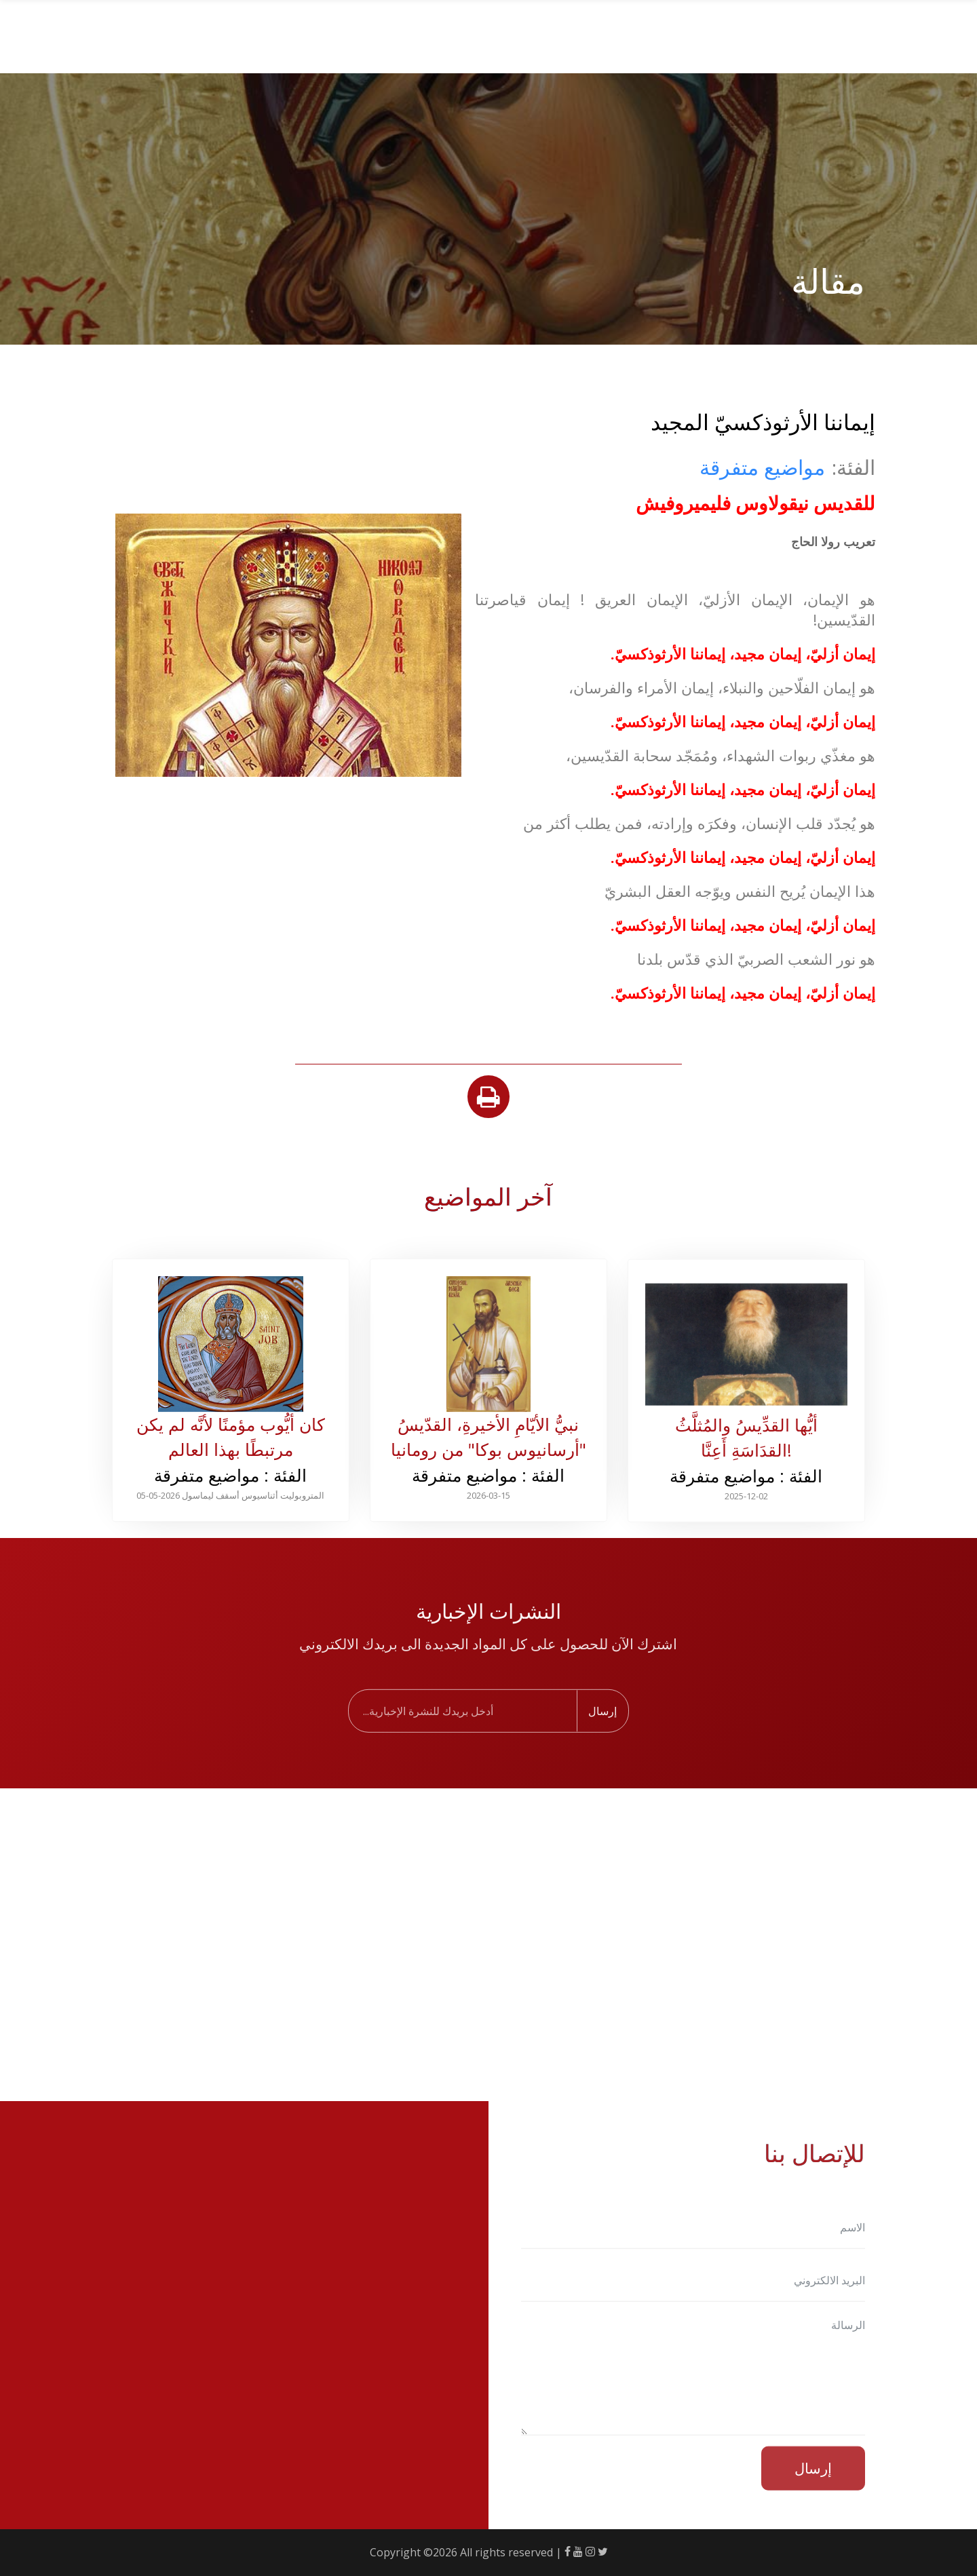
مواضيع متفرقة (762, 467)
